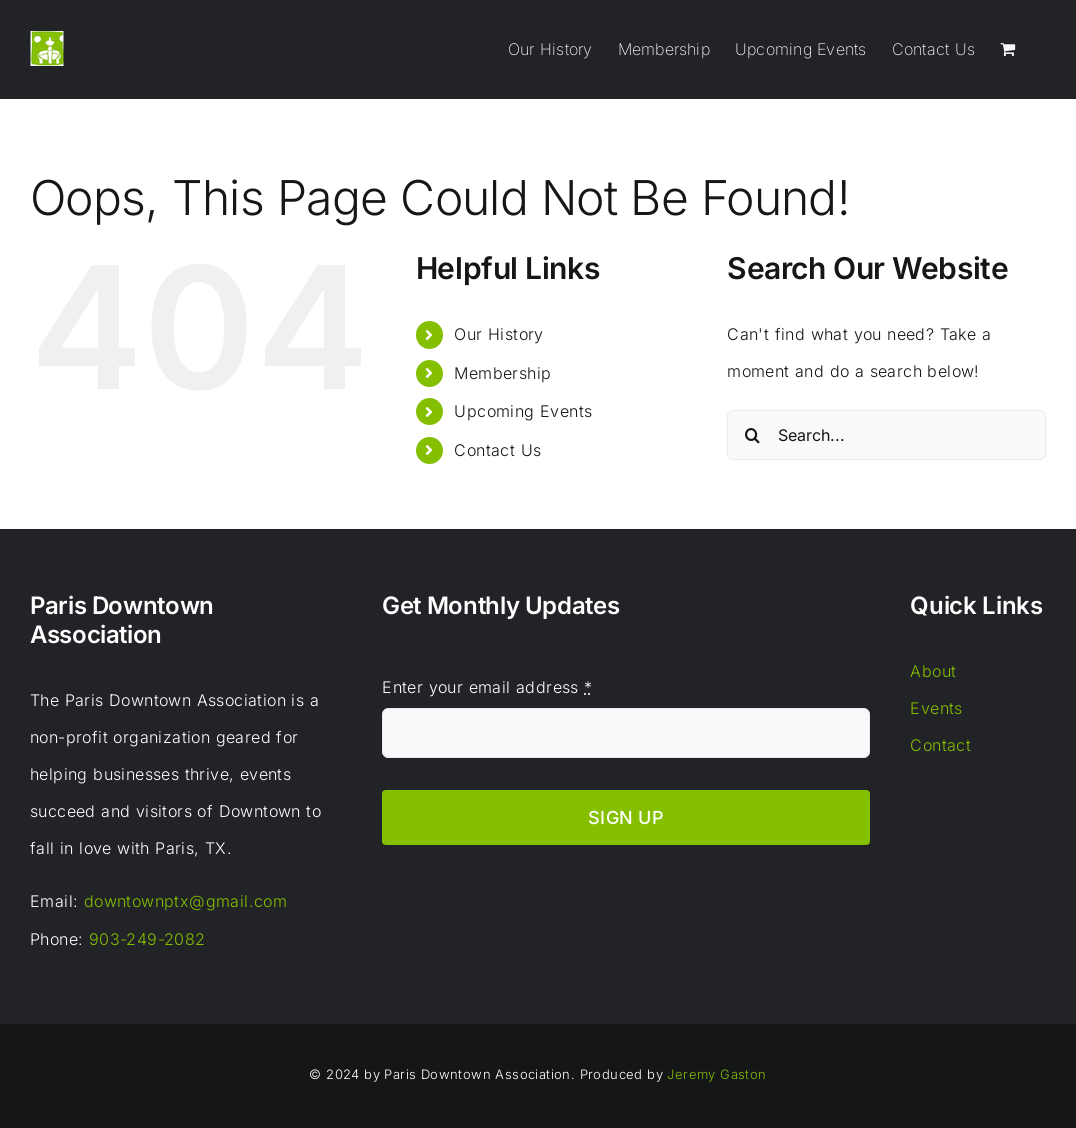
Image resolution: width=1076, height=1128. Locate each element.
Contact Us (497, 450)
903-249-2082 (147, 939)
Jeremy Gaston (716, 1074)
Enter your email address (487, 687)
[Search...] (886, 435)
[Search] (752, 435)
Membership (502, 373)
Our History (498, 334)
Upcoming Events (523, 411)
